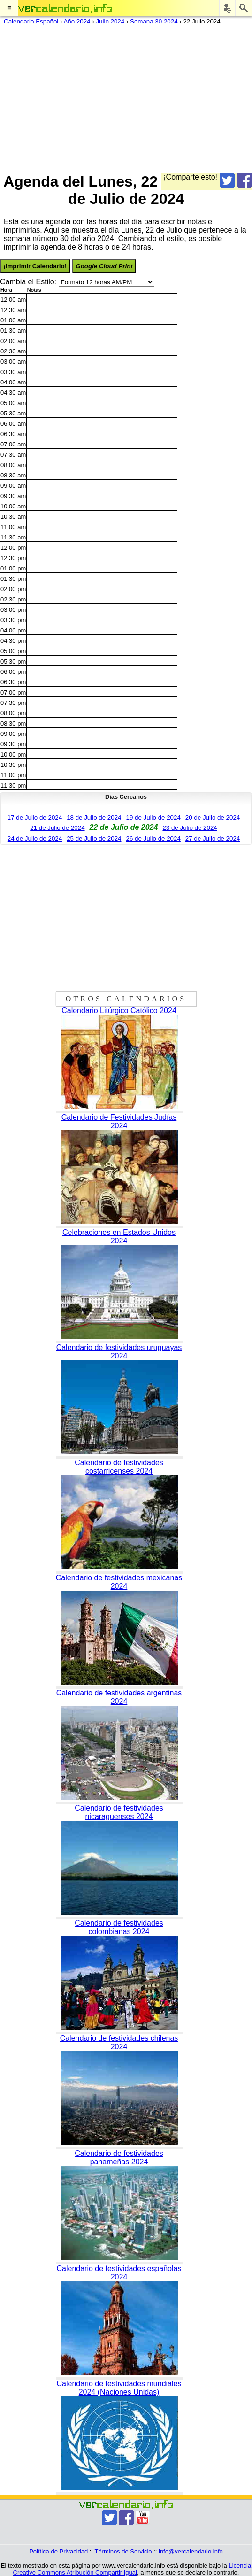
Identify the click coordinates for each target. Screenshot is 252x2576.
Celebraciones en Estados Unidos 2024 (119, 1236)
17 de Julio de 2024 (35, 817)
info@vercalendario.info (191, 2551)
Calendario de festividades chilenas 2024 (119, 2042)
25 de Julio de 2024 (94, 838)
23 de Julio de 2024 (189, 827)
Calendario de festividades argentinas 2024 (119, 1697)
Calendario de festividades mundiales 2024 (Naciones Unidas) (119, 2388)
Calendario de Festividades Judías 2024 (118, 1121)
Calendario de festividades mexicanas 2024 (119, 1582)
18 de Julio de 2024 (94, 817)
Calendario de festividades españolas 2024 (119, 2272)
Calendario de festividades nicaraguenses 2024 (119, 1812)
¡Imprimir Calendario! (35, 266)
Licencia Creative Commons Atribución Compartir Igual (132, 2569)
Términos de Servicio (123, 2551)
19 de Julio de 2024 (153, 817)
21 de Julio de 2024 (57, 827)
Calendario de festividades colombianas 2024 (119, 1927)
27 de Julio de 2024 (212, 838)
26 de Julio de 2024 (153, 838)
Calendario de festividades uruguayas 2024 (119, 1351)
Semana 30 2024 (154, 21)
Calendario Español (31, 21)
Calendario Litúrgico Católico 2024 (118, 1011)
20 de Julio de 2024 (212, 817)
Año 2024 (76, 21)
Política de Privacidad (58, 2551)
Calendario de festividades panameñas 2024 (119, 2157)
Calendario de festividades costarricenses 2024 (119, 1467)
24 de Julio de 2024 (35, 838)
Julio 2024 (110, 21)
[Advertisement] (122, 97)
